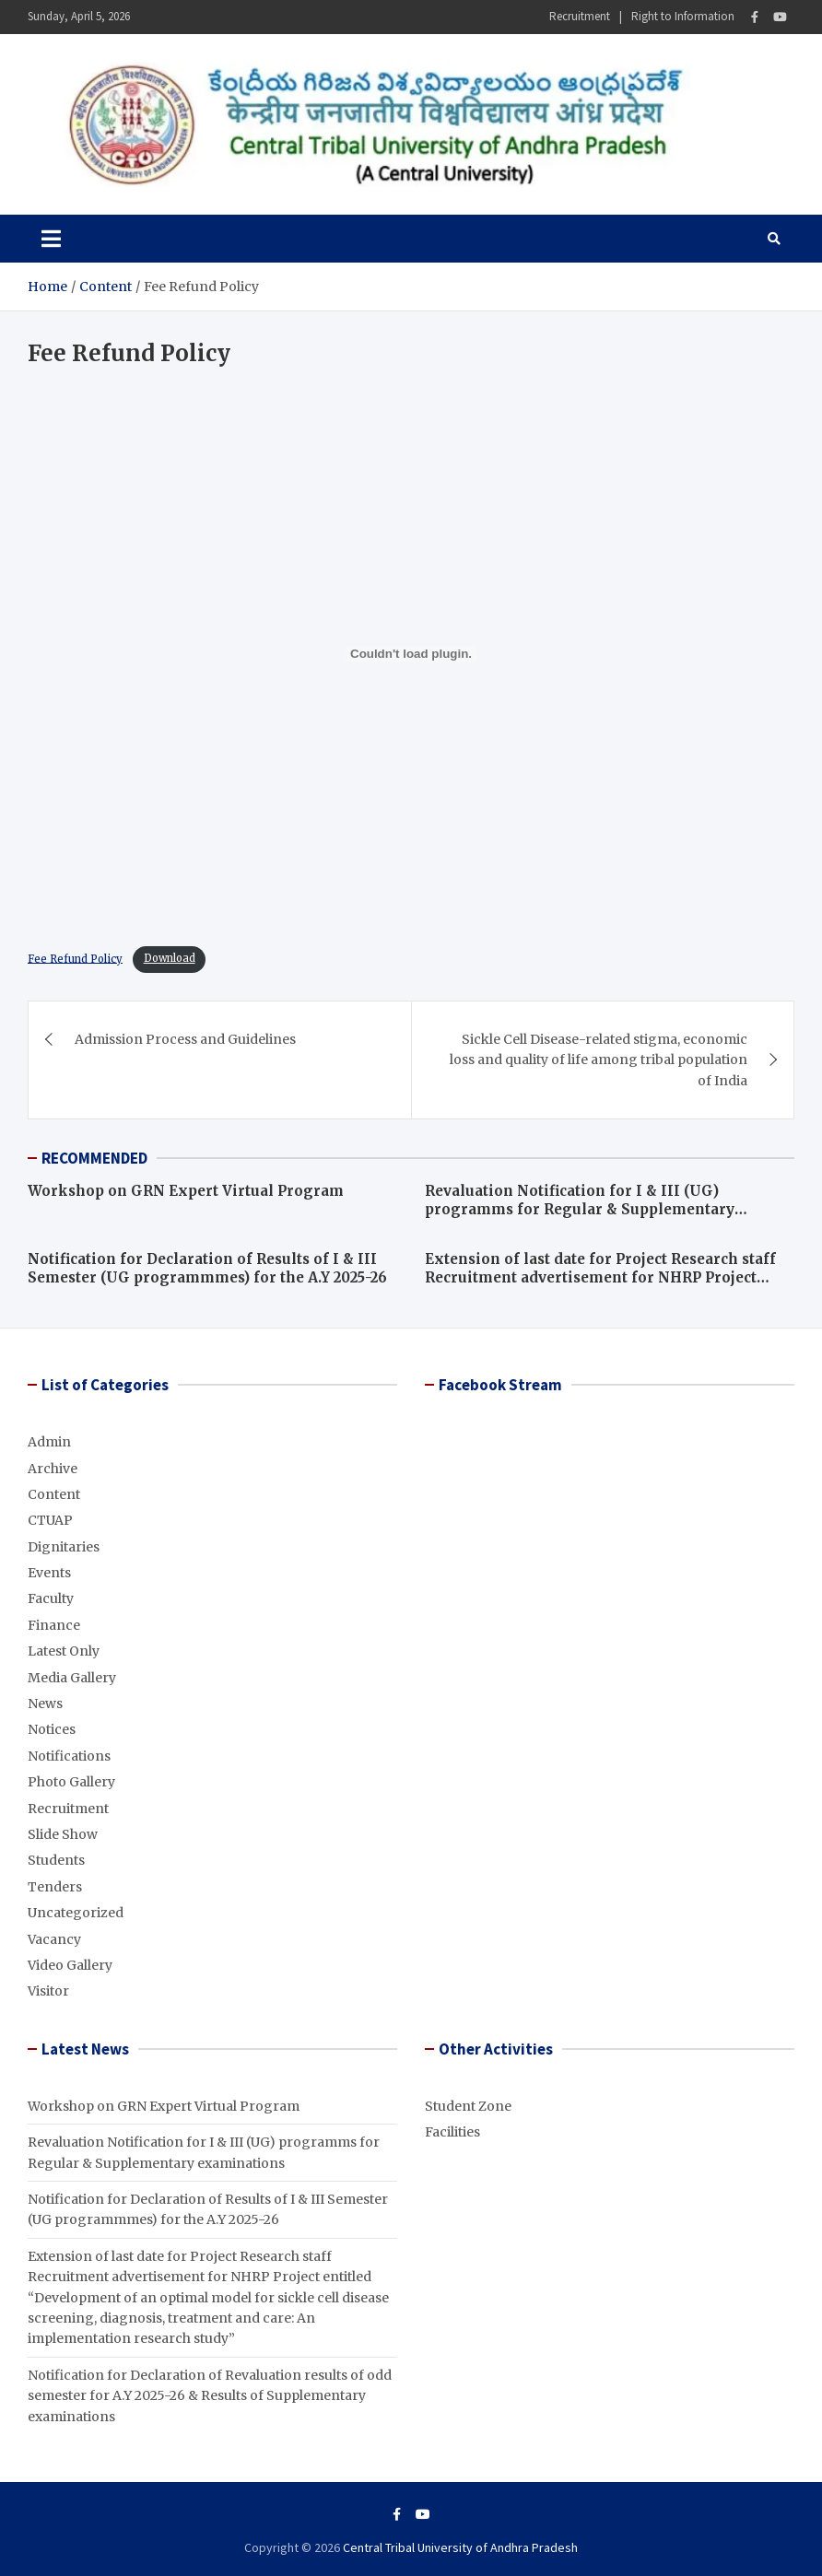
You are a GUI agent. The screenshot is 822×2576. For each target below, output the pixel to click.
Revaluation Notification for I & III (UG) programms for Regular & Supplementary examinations (579, 1208)
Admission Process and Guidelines (185, 1039)
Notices (52, 1729)
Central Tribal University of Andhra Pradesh (460, 2547)
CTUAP (50, 1520)
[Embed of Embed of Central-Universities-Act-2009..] (411, 654)
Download (169, 958)
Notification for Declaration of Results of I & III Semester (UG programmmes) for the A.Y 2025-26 (207, 1268)
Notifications (69, 1756)
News (45, 1703)
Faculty (51, 1598)
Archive (52, 1468)
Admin (49, 1442)
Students (56, 1860)
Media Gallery (72, 1677)
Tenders (55, 1887)
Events (49, 1572)
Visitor (48, 1991)
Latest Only (64, 1651)
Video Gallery (70, 1965)
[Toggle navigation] (51, 239)
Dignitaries (64, 1547)
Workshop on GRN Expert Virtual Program (186, 1191)
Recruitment (579, 16)
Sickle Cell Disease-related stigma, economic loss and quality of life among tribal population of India (598, 1060)
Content (54, 1494)
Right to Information (682, 16)
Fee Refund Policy (75, 958)
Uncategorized (75, 1912)
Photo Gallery (71, 1782)
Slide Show (63, 1834)
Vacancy (54, 1939)
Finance (54, 1625)
